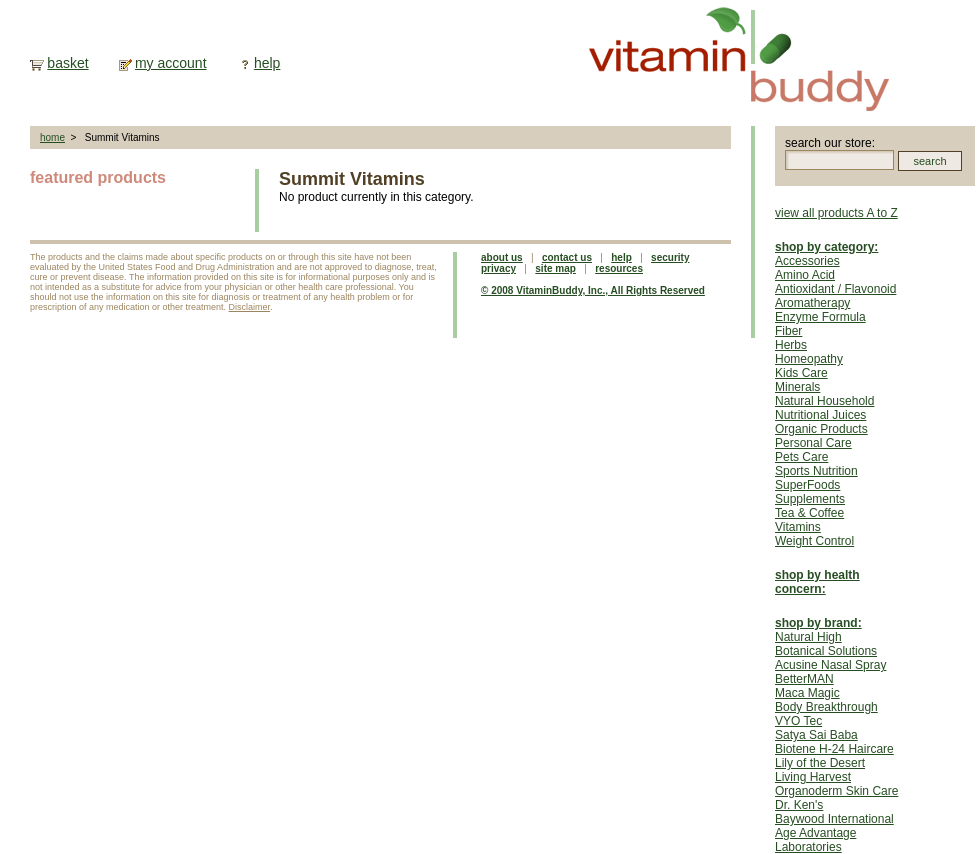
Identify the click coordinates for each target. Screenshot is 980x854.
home (52, 137)
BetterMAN (804, 679)
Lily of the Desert (820, 763)
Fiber (788, 331)
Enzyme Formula (820, 317)
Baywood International (834, 819)
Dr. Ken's (799, 805)
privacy (498, 268)
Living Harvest (813, 777)
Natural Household (824, 401)
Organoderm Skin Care (836, 791)
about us (502, 257)
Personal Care (813, 443)
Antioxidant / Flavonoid (835, 289)
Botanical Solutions (826, 651)
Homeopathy (809, 359)
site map (555, 268)
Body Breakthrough (826, 707)
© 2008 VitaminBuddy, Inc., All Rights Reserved (593, 290)
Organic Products (821, 429)
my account (171, 63)
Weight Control (814, 541)
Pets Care (801, 457)
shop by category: (826, 247)
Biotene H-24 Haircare (834, 749)
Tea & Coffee (809, 513)
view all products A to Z (836, 213)
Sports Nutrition (816, 471)
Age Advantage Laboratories (815, 840)
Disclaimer (250, 307)
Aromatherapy (812, 303)
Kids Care (801, 373)
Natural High (808, 637)
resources (619, 268)
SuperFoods (807, 485)
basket (67, 63)
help (267, 63)
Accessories (807, 261)
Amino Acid (805, 275)
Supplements (810, 499)
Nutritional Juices (820, 415)
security (670, 257)
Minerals (797, 387)
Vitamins (798, 527)
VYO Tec (798, 721)
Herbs (791, 345)
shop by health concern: (817, 582)
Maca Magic (807, 693)
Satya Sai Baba (816, 735)
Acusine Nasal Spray (830, 665)
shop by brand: (818, 623)
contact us (567, 257)
